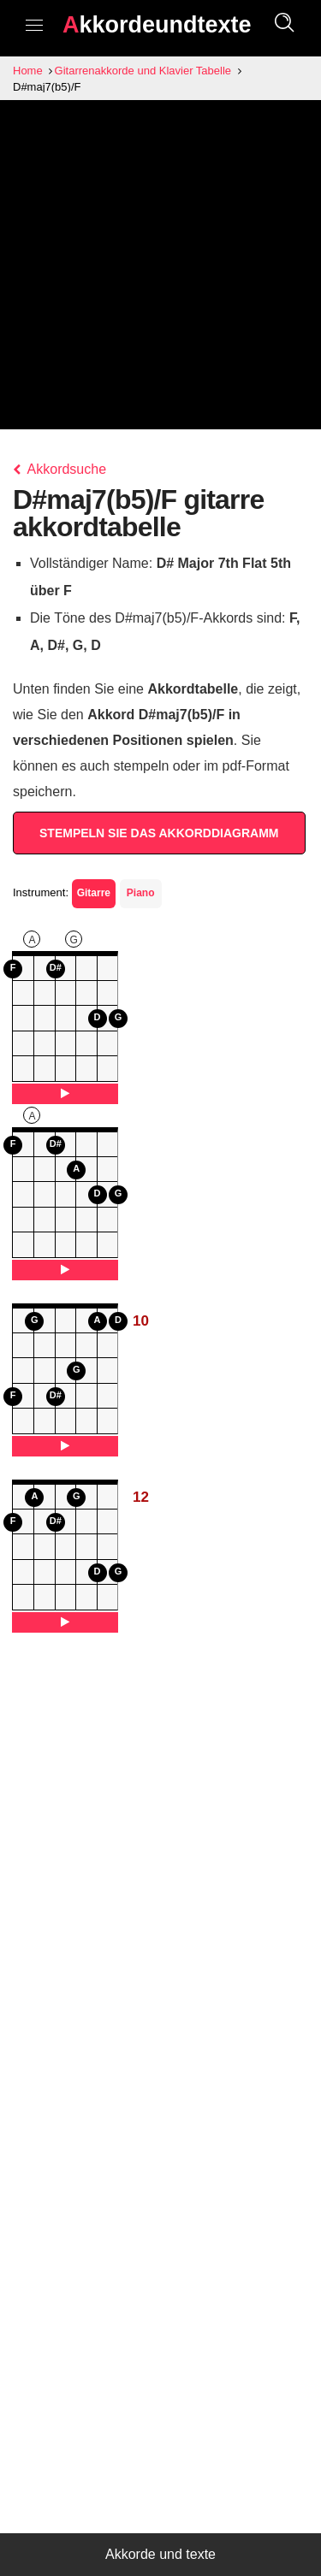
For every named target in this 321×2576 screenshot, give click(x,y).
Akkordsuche (59, 469)
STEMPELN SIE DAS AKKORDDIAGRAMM (159, 833)
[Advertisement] (160, 269)
